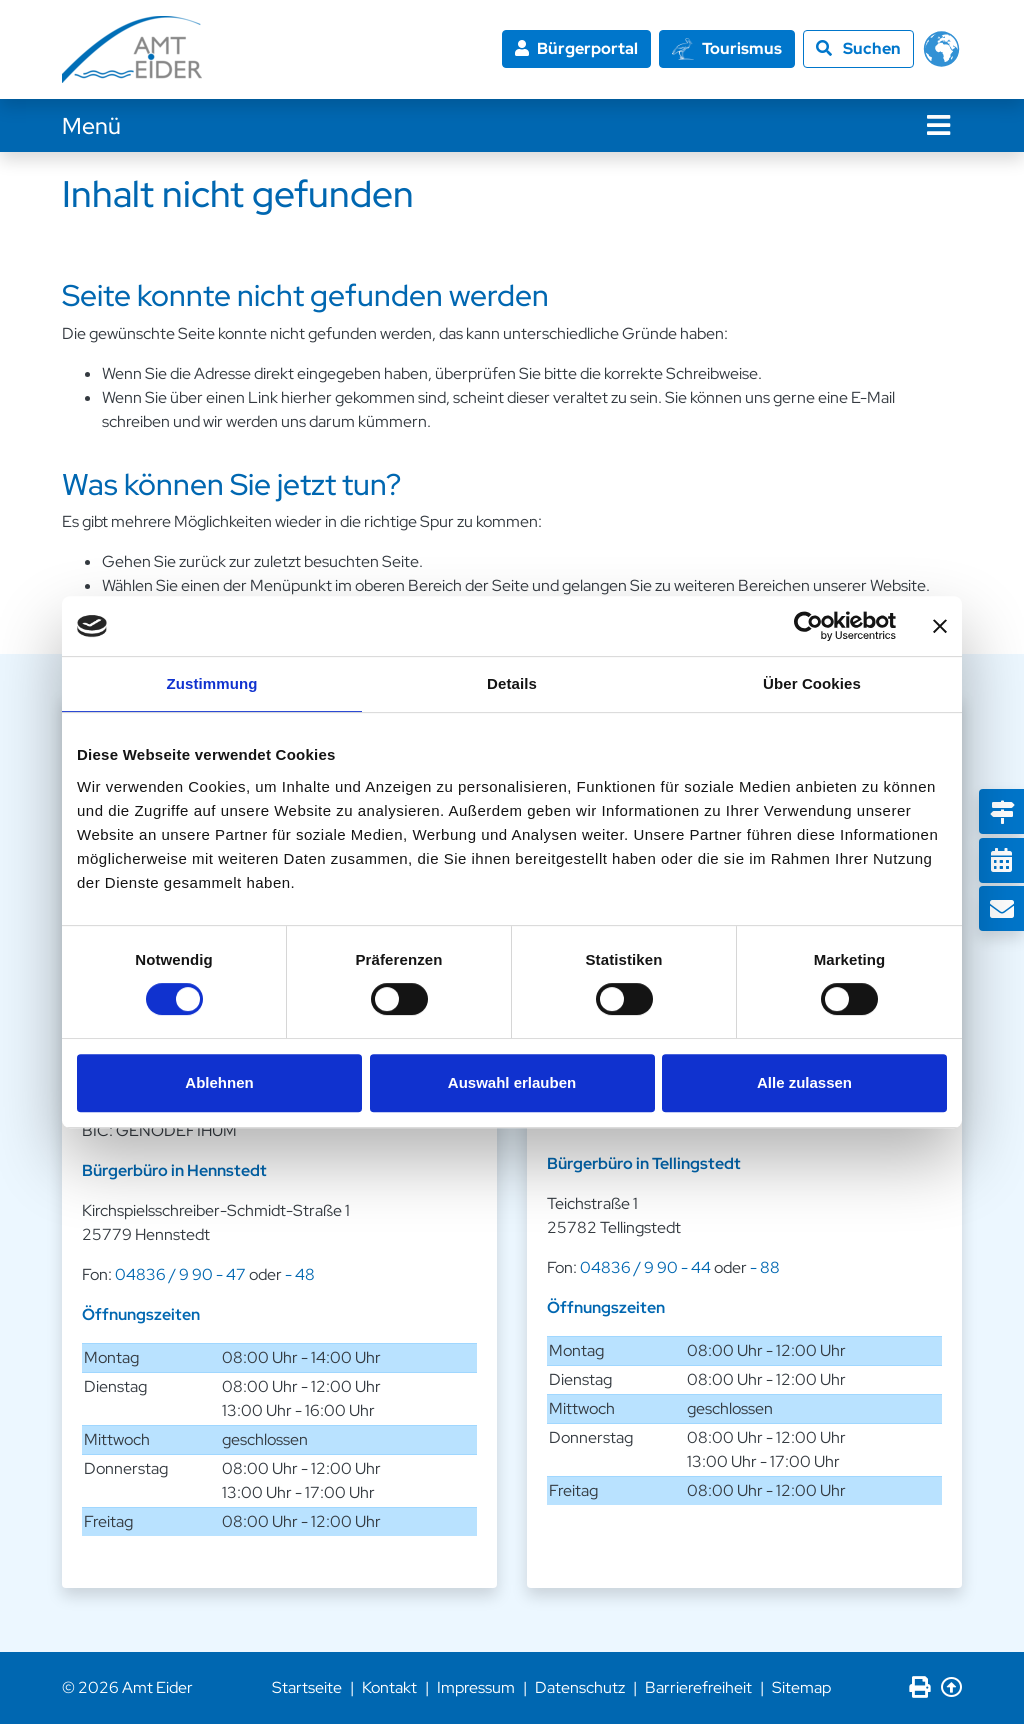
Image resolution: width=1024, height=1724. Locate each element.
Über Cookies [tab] (812, 683)
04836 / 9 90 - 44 (645, 1267)
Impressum (476, 1687)
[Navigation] (938, 125)
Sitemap (801, 1687)
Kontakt (389, 1687)
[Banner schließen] (940, 626)
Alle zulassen (804, 1082)
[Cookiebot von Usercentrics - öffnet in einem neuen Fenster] (808, 626)
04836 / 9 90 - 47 (180, 1274)
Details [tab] (512, 683)
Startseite (307, 1687)
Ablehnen (219, 1082)
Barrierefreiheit (698, 1687)
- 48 (300, 1274)
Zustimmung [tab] (212, 683)
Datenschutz (580, 1687)
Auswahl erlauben (512, 1082)
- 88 (765, 1267)
